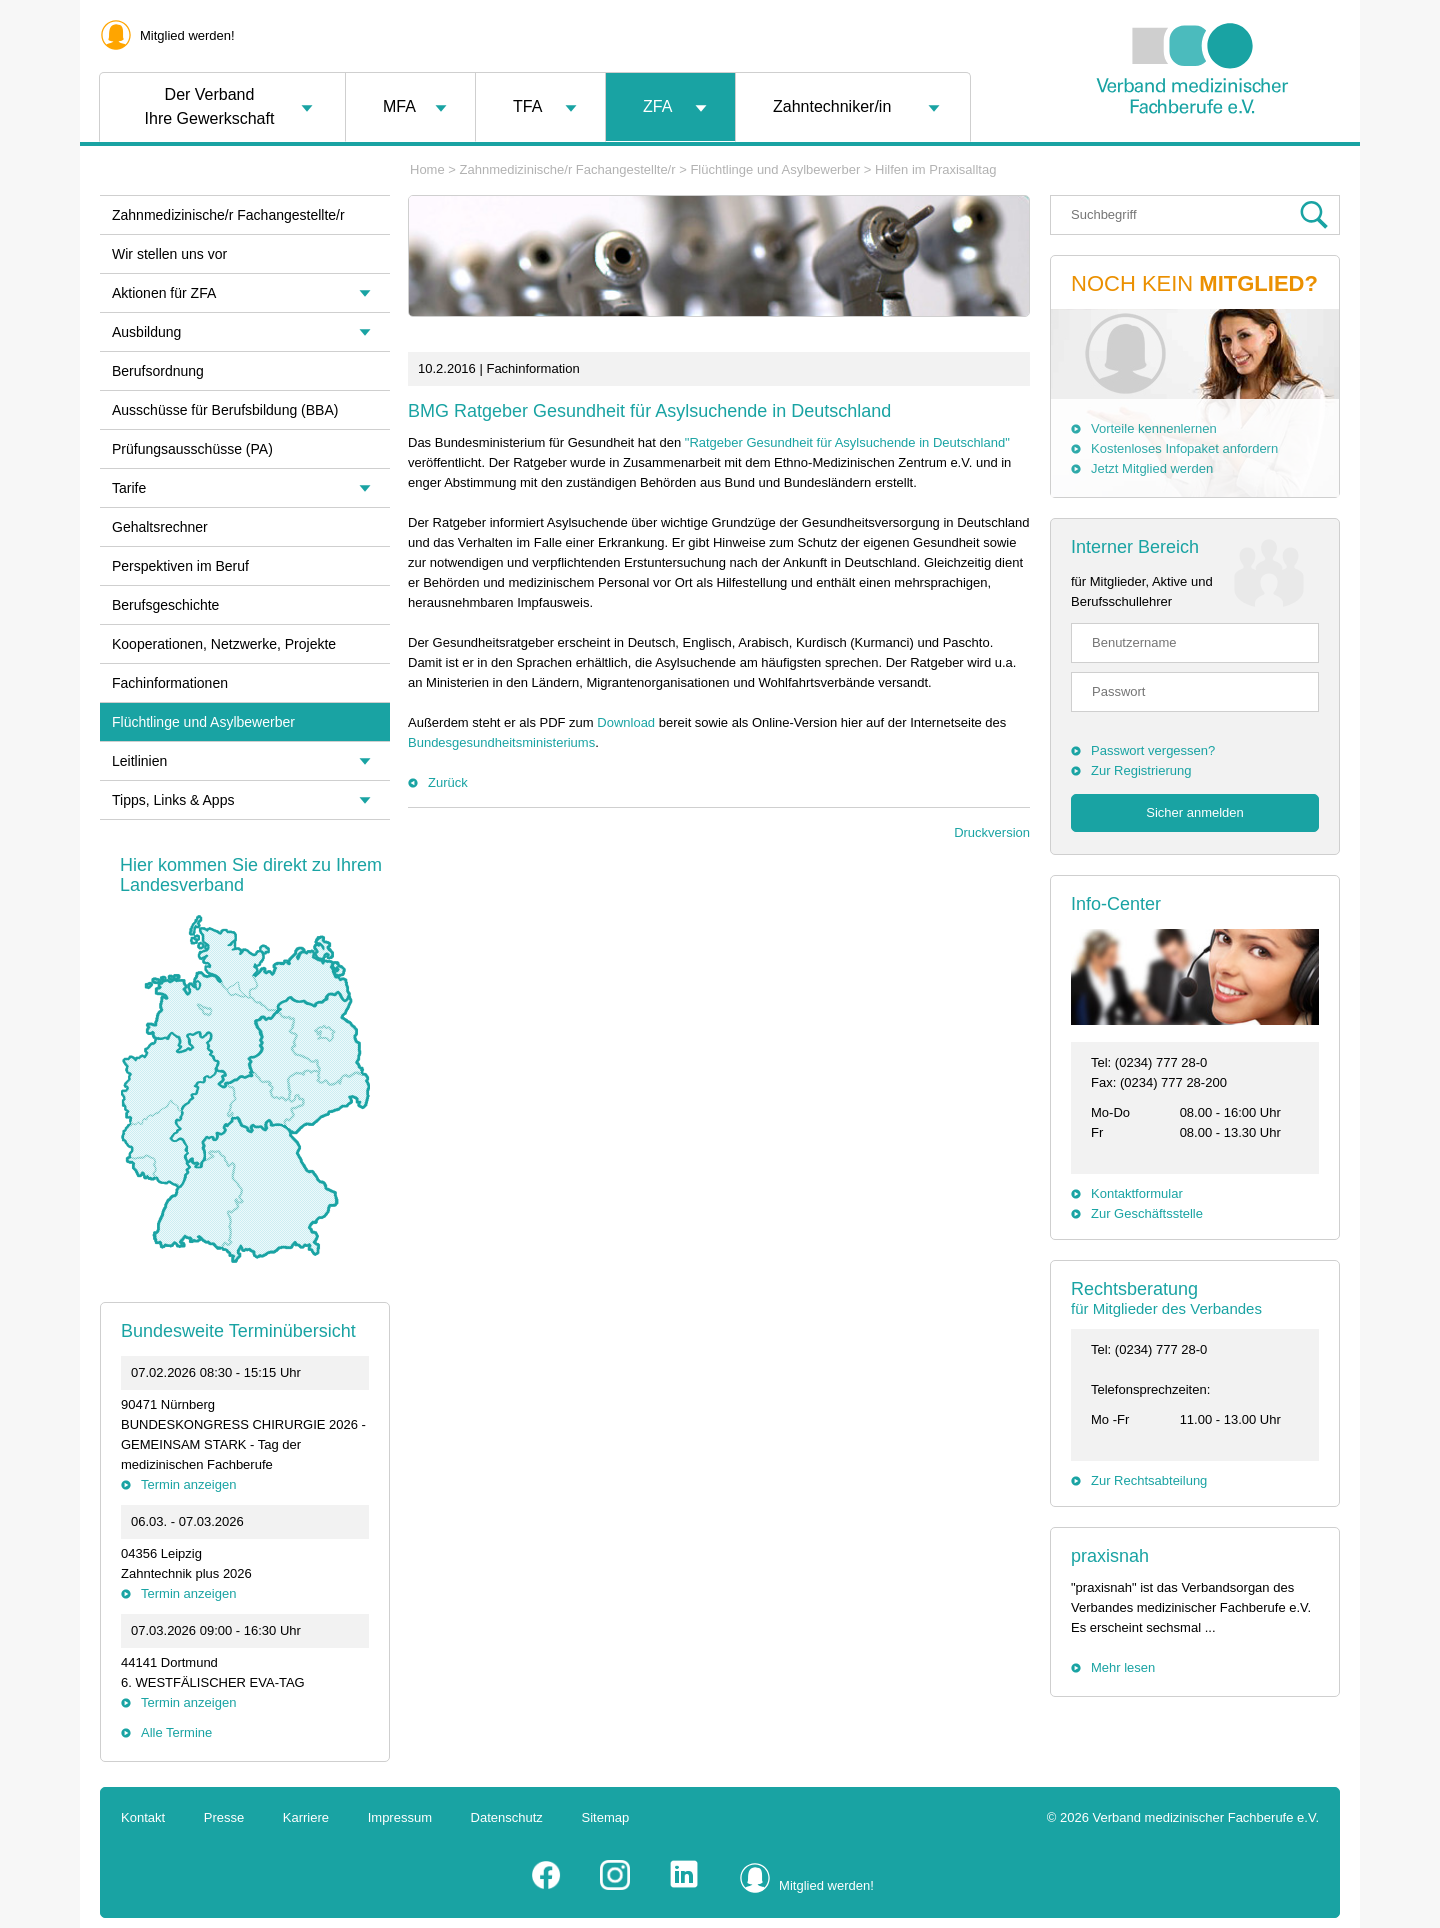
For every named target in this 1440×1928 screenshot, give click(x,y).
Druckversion (992, 832)
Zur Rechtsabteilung (1149, 1480)
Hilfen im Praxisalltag (935, 169)
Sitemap (606, 1817)
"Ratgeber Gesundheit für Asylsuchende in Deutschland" (847, 442)
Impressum (400, 1817)
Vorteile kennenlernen (1154, 428)
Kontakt (143, 1817)
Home (427, 169)
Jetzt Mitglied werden (1152, 468)
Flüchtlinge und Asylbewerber (775, 169)
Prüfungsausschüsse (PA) (192, 449)
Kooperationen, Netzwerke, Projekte (224, 644)
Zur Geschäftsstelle (1147, 1213)
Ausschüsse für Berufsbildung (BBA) (225, 410)
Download (626, 722)
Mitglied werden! (187, 35)
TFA (527, 106)
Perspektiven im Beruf (180, 566)
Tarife (129, 488)
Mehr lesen (1123, 1667)
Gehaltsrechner (160, 527)
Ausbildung (146, 332)
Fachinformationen (170, 683)
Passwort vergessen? (1153, 750)
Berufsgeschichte (165, 605)
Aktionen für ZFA (164, 293)
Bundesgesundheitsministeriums (501, 742)
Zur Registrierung (1141, 770)
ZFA (657, 106)
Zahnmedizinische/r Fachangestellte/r (568, 169)
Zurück (448, 782)
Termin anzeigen (188, 1484)
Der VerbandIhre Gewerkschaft (210, 106)
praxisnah (1110, 1556)
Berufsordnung (158, 371)
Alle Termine (176, 1732)
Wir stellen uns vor (169, 254)
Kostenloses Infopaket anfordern (1184, 448)
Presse (224, 1817)
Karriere (306, 1817)
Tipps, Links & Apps (173, 800)
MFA (399, 106)
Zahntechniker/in (832, 106)
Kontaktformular (1137, 1193)
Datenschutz (507, 1817)
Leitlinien (139, 761)
